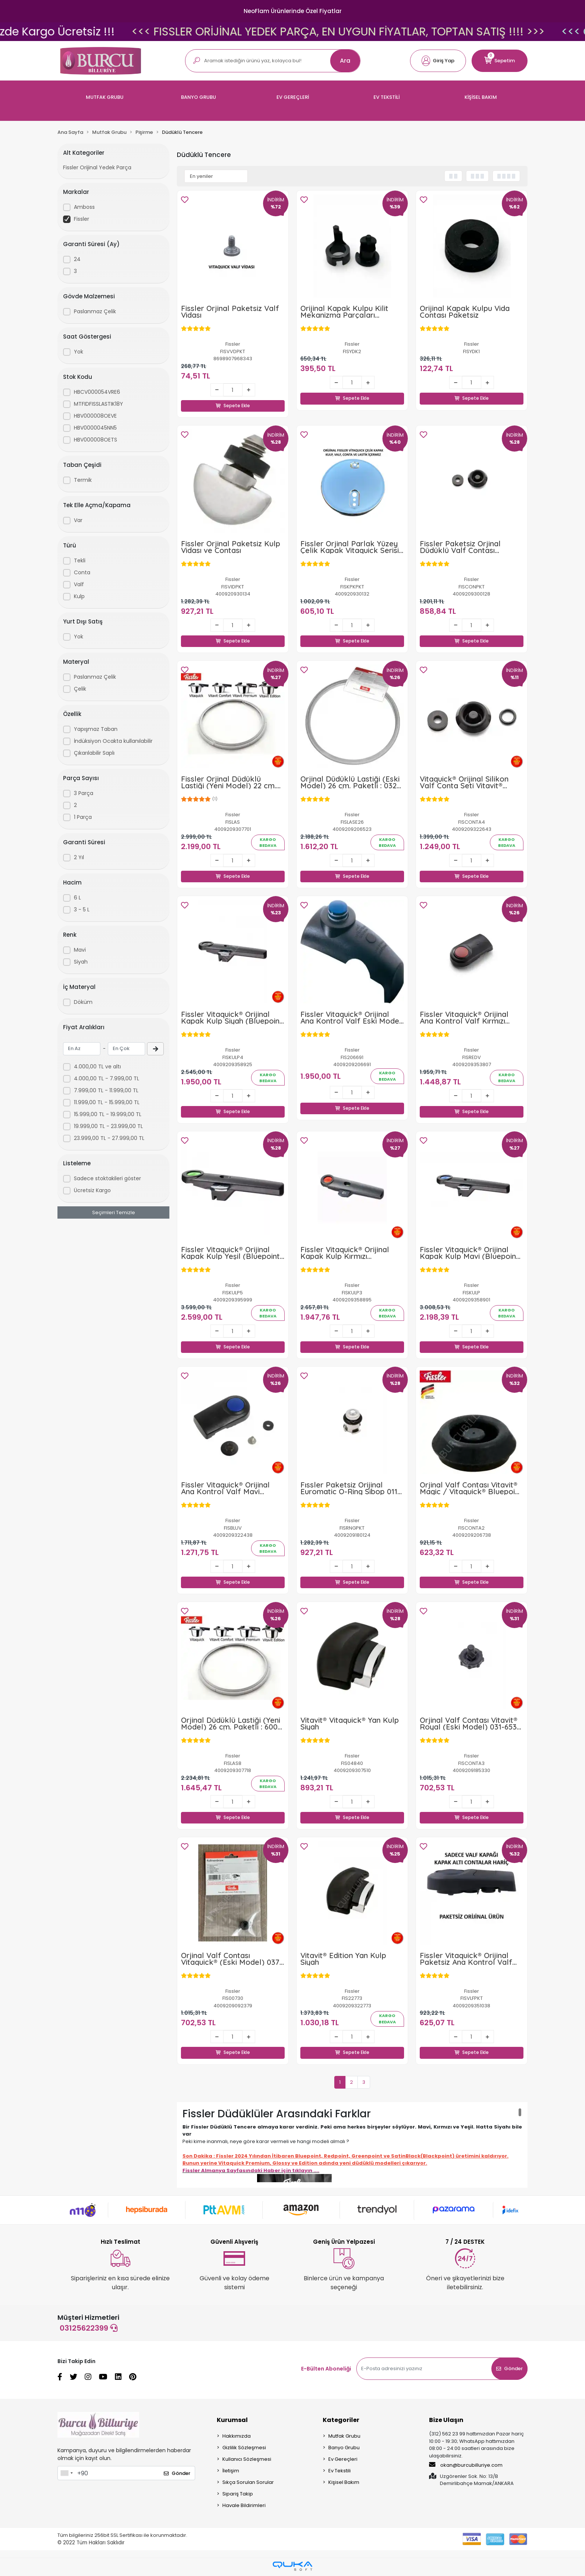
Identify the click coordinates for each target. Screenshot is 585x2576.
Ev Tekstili (339, 2472)
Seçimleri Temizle (113, 1212)
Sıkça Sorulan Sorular (248, 2484)
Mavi (80, 950)
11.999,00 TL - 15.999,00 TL (107, 1102)
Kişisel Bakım (343, 2484)
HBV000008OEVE (95, 416)
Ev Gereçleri (342, 2461)
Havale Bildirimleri (244, 2507)
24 (77, 259)
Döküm (83, 1002)
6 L (77, 897)
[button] (438, 61)
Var (78, 520)
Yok (78, 351)
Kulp (79, 596)
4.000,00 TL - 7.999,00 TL (106, 1078)
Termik (83, 480)
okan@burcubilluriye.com (466, 2466)
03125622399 (89, 2330)
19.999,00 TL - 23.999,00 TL (108, 1126)
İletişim (230, 2472)
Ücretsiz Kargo (92, 1190)
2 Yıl (79, 857)
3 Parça (83, 793)
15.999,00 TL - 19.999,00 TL (107, 1114)
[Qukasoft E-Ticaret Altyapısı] (292, 2568)
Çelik (80, 688)
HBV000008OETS (95, 439)
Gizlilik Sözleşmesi (244, 2449)
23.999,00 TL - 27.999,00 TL (109, 1138)
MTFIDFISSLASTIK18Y (98, 404)
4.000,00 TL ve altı (97, 1066)
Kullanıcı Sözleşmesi (246, 2461)
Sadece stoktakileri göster (107, 1178)
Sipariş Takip (237, 2495)
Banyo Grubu (344, 2449)
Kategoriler (341, 2422)
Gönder (509, 2370)
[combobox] (66, 2475)
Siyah (81, 961)
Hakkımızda (236, 2437)
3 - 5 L (82, 909)
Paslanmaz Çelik (95, 311)
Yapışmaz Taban (96, 729)
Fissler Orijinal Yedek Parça (97, 167)
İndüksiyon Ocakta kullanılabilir (113, 741)
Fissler (81, 219)
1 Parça (83, 817)
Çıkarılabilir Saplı (94, 753)
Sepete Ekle (232, 397)
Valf (79, 584)
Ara (345, 60)
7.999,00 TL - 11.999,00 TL (106, 1090)
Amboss (84, 207)
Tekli (79, 560)
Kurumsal (232, 2422)
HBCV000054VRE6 (97, 392)
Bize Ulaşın (446, 2422)
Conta (82, 572)
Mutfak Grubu (344, 2437)
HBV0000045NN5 (95, 427)
